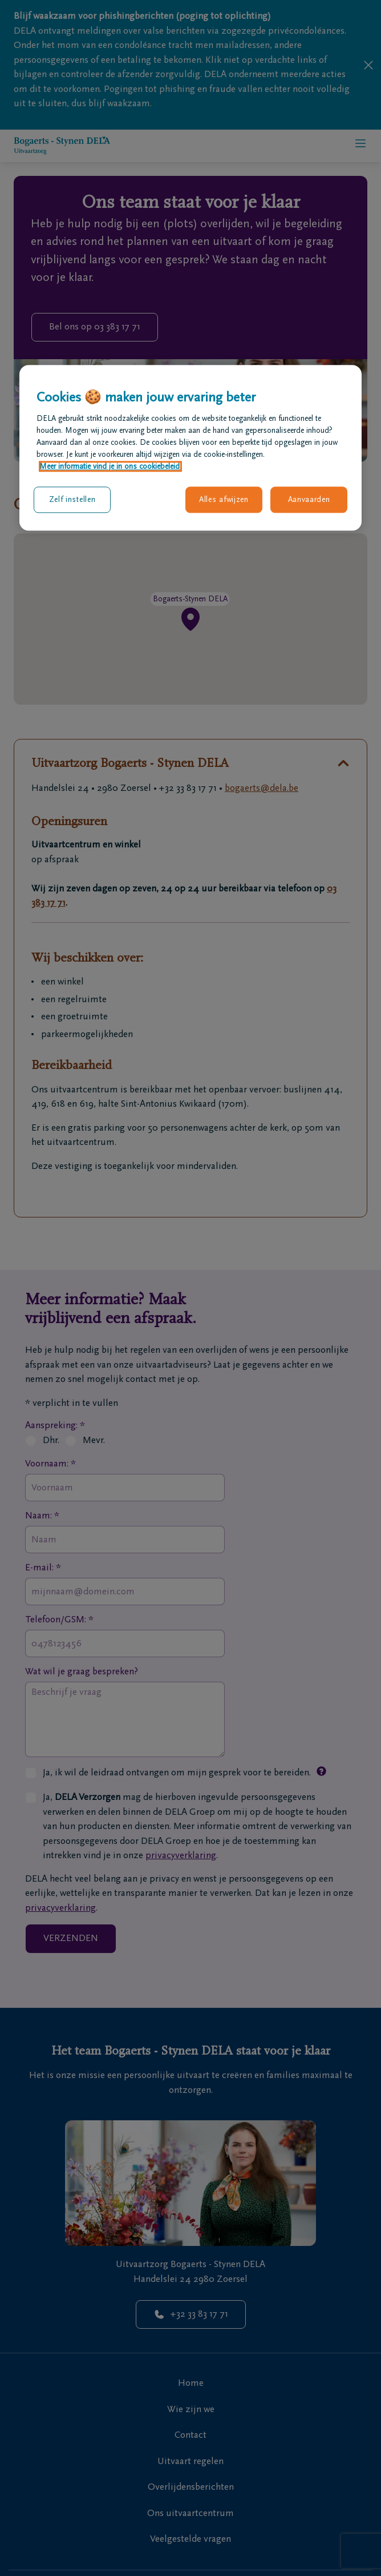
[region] (190, 448)
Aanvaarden (309, 500)
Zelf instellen (72, 500)
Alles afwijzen (224, 500)
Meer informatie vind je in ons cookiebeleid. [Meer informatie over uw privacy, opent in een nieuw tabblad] (110, 467)
